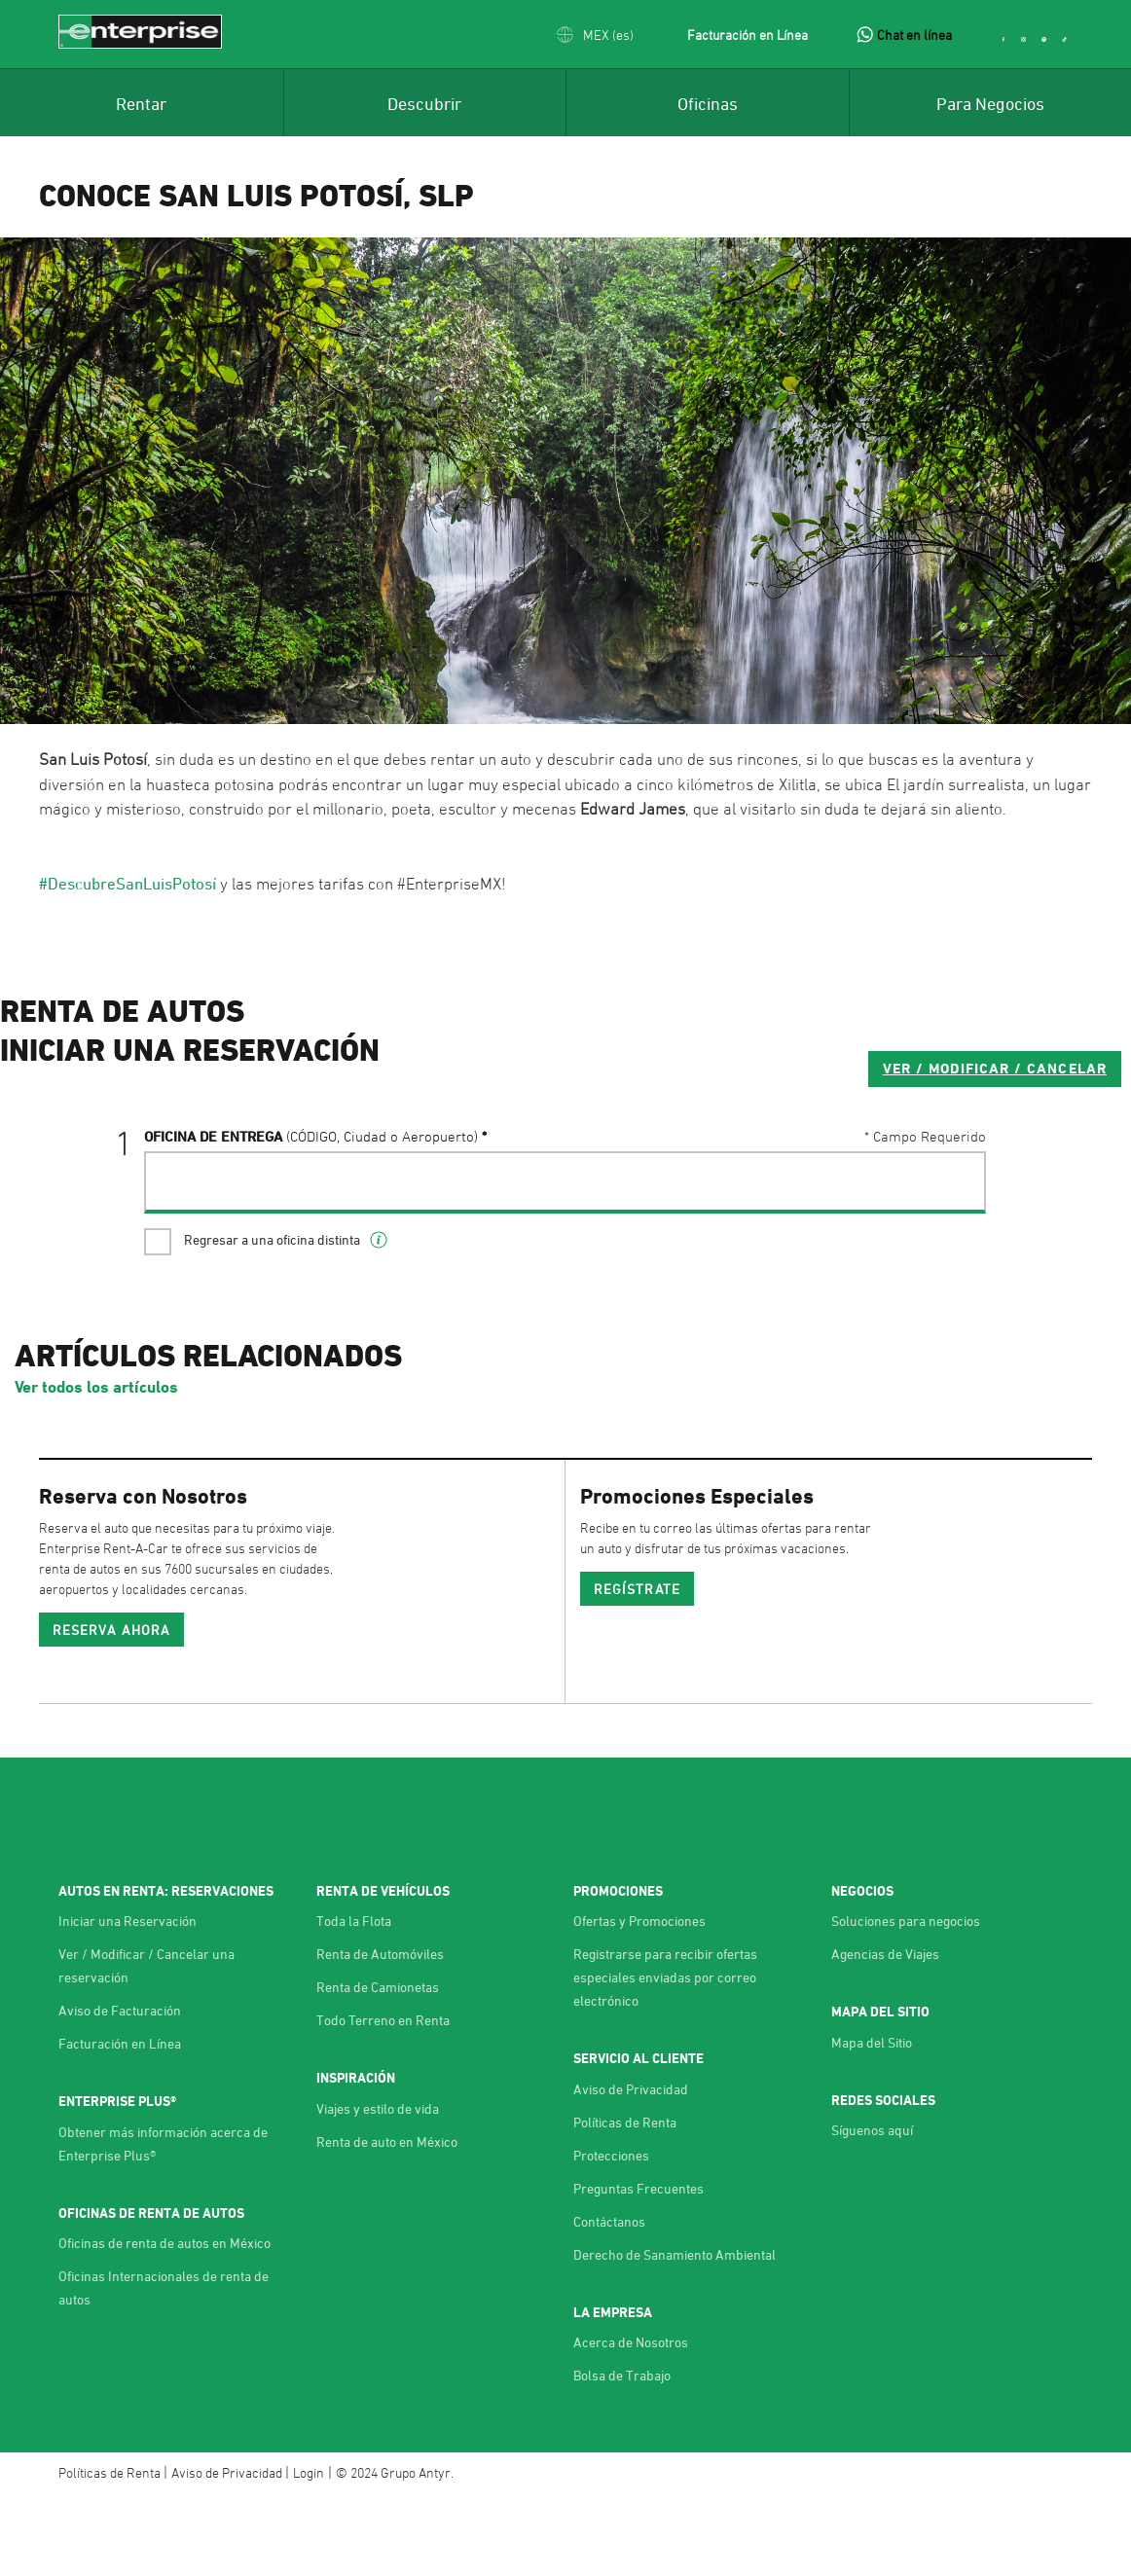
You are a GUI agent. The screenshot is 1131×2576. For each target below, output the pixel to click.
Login (308, 2552)
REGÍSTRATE (637, 1668)
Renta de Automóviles (380, 2033)
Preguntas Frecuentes (638, 2268)
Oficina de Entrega (312, 1214)
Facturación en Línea (747, 34)
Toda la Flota (353, 2000)
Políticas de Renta (624, 2202)
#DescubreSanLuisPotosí (127, 883)
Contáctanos (609, 2301)
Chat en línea (914, 34)
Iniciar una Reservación (127, 2000)
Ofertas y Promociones (639, 2000)
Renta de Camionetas (377, 2066)
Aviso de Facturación (119, 2090)
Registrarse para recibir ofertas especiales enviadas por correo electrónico (665, 2056)
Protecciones (611, 2235)
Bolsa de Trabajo (622, 2455)
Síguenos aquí (872, 2209)
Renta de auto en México (386, 2221)
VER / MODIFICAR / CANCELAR (850, 1146)
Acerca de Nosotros (630, 2421)
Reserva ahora (111, 1709)
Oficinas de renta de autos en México (164, 2322)
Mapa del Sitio (871, 2122)
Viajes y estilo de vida (377, 2188)
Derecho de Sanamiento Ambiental (674, 2334)
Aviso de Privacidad (630, 2168)
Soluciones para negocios (905, 2000)
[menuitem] (141, 102)
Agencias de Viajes (885, 2033)
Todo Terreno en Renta (383, 2099)
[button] (595, 34)
